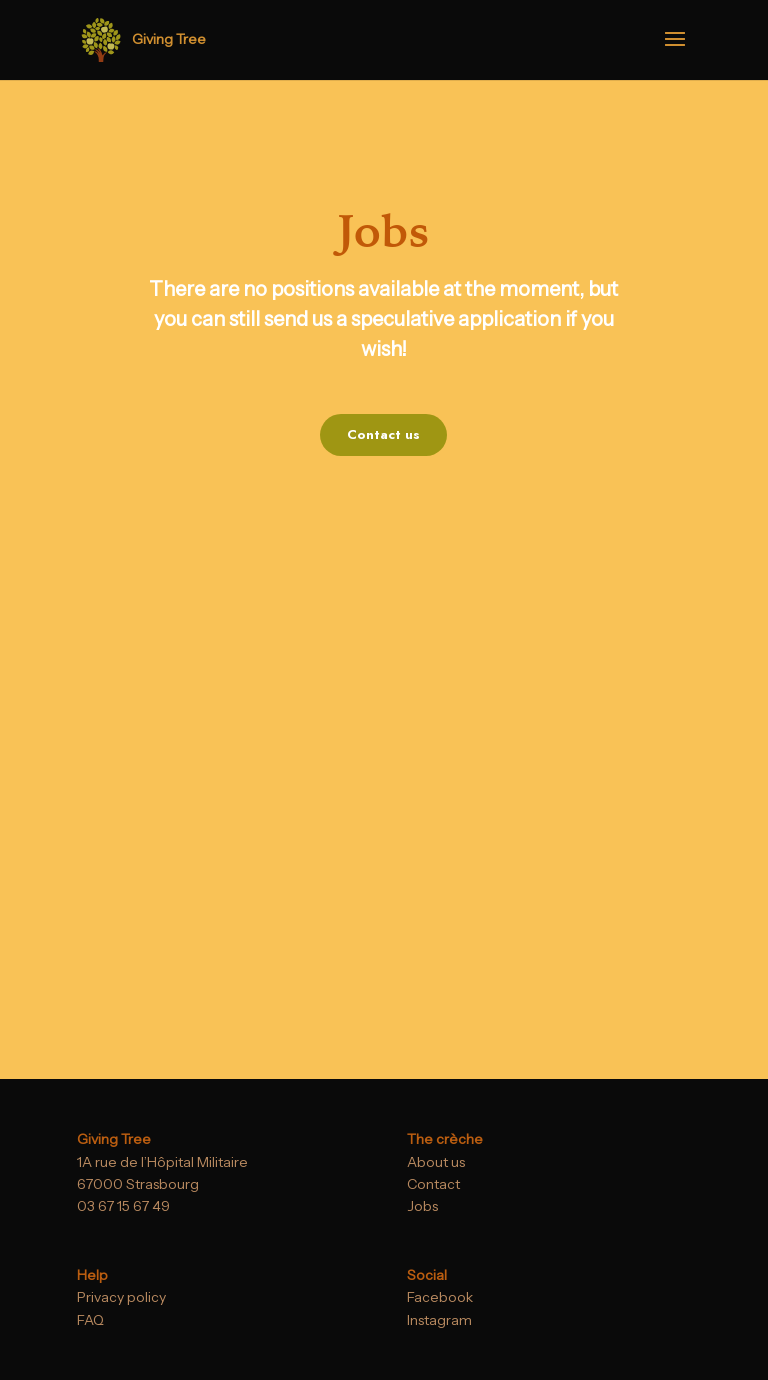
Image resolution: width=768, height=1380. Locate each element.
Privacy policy (121, 1297)
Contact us (383, 434)
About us (436, 1162)
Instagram (439, 1320)
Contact (433, 1184)
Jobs (422, 1206)
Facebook (440, 1297)
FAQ (90, 1320)
